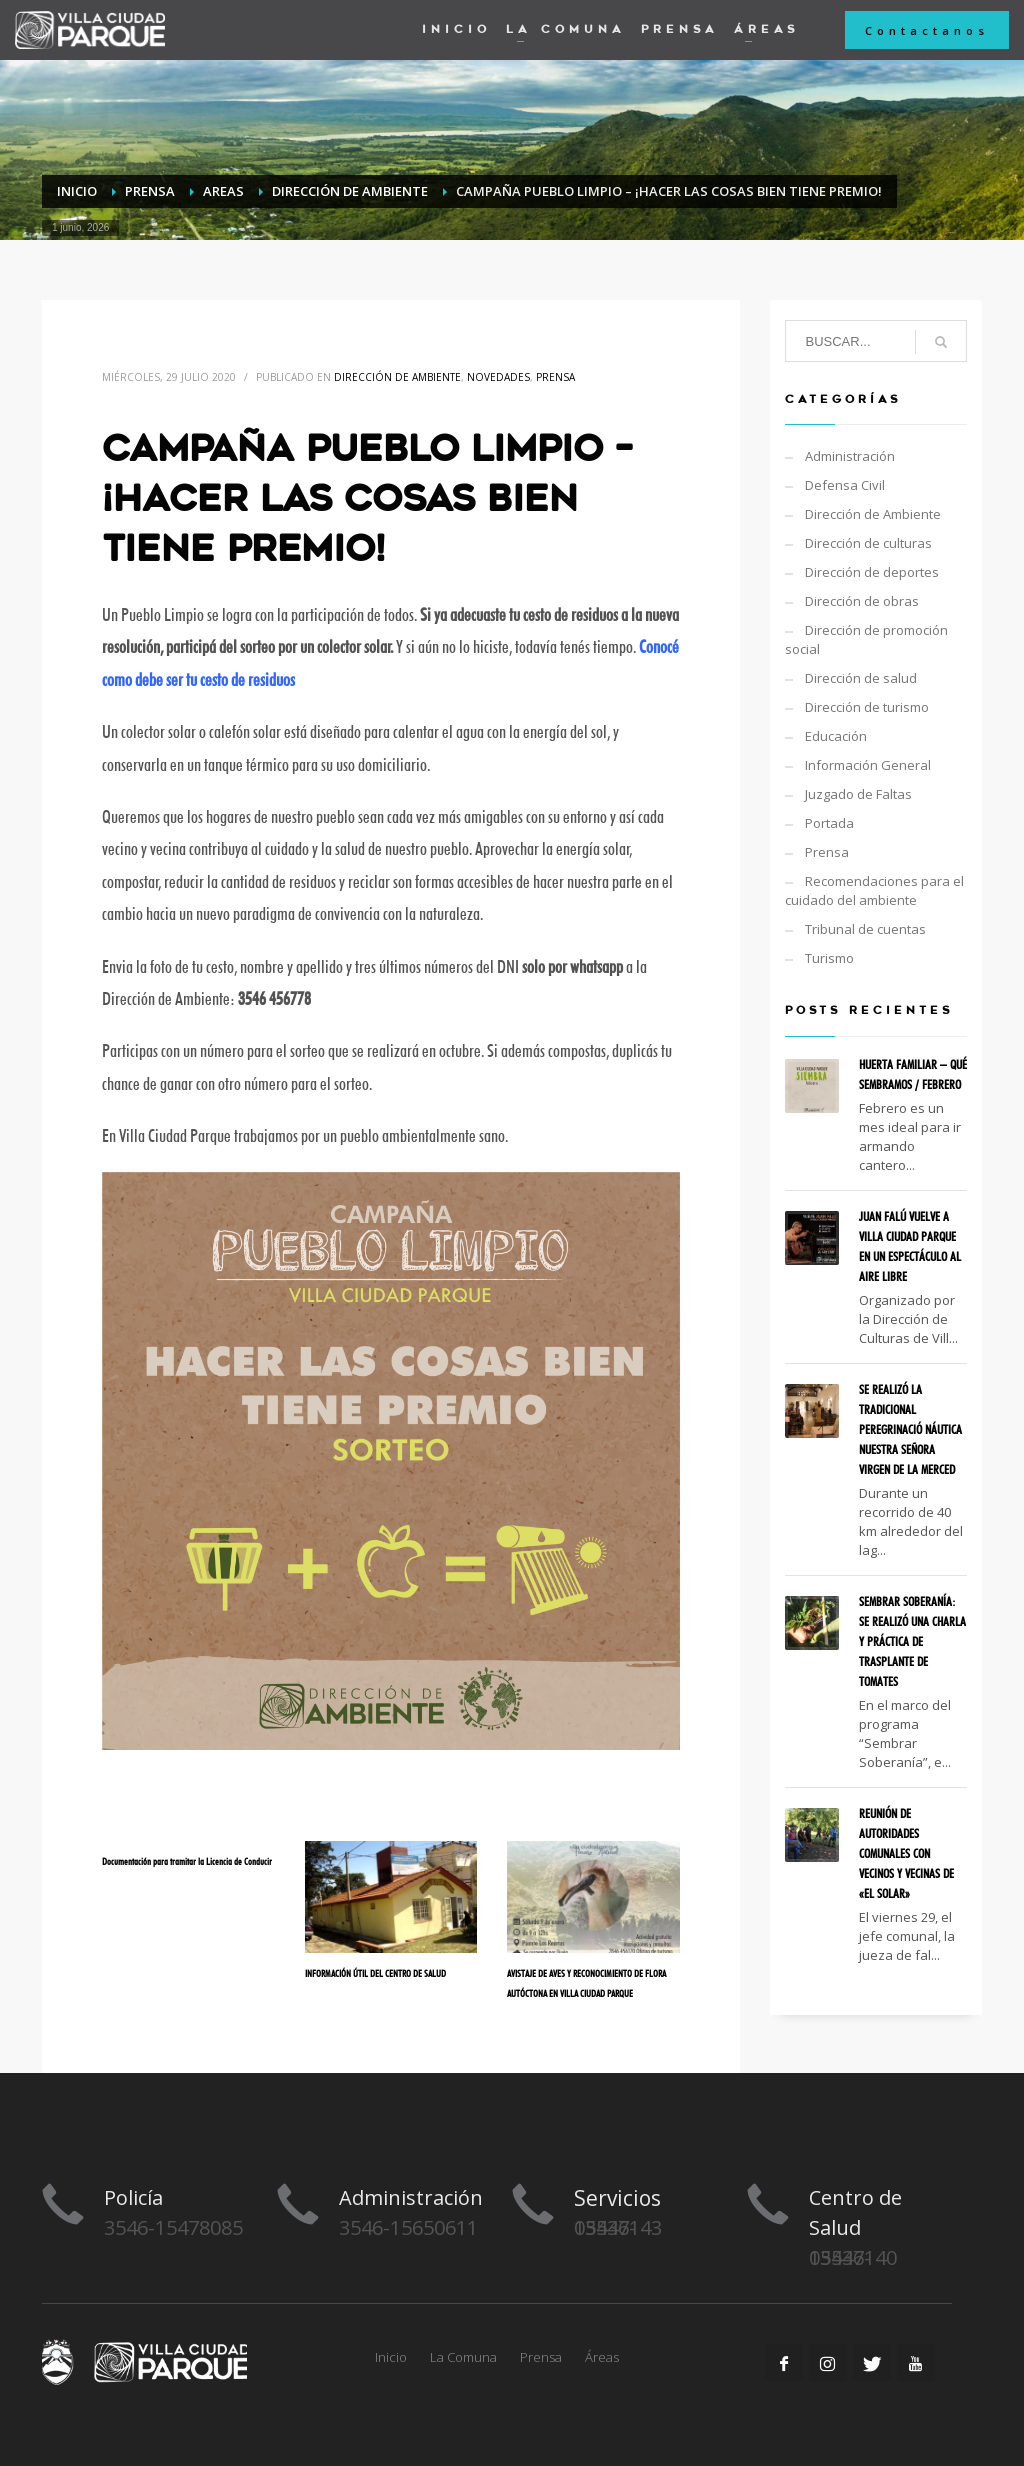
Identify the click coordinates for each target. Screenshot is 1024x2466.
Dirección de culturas (868, 543)
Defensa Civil (845, 485)
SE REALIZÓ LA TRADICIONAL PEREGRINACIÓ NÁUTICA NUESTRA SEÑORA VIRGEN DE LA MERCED (910, 1429)
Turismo (829, 958)
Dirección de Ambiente (397, 377)
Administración (850, 456)
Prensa (555, 377)
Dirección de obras (862, 601)
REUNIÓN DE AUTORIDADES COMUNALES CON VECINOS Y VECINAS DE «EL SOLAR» (906, 1853)
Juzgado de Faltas (858, 794)
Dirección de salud (861, 678)
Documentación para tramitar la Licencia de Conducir (187, 1861)
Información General (868, 765)
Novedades (498, 377)
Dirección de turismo (867, 707)
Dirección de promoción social (866, 639)
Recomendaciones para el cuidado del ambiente (874, 890)
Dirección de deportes (872, 572)
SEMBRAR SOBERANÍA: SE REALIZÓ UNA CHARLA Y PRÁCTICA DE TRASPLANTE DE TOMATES (912, 1641)
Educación (836, 736)
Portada (829, 823)
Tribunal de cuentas (865, 929)
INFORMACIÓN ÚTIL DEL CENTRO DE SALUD (375, 1973)
